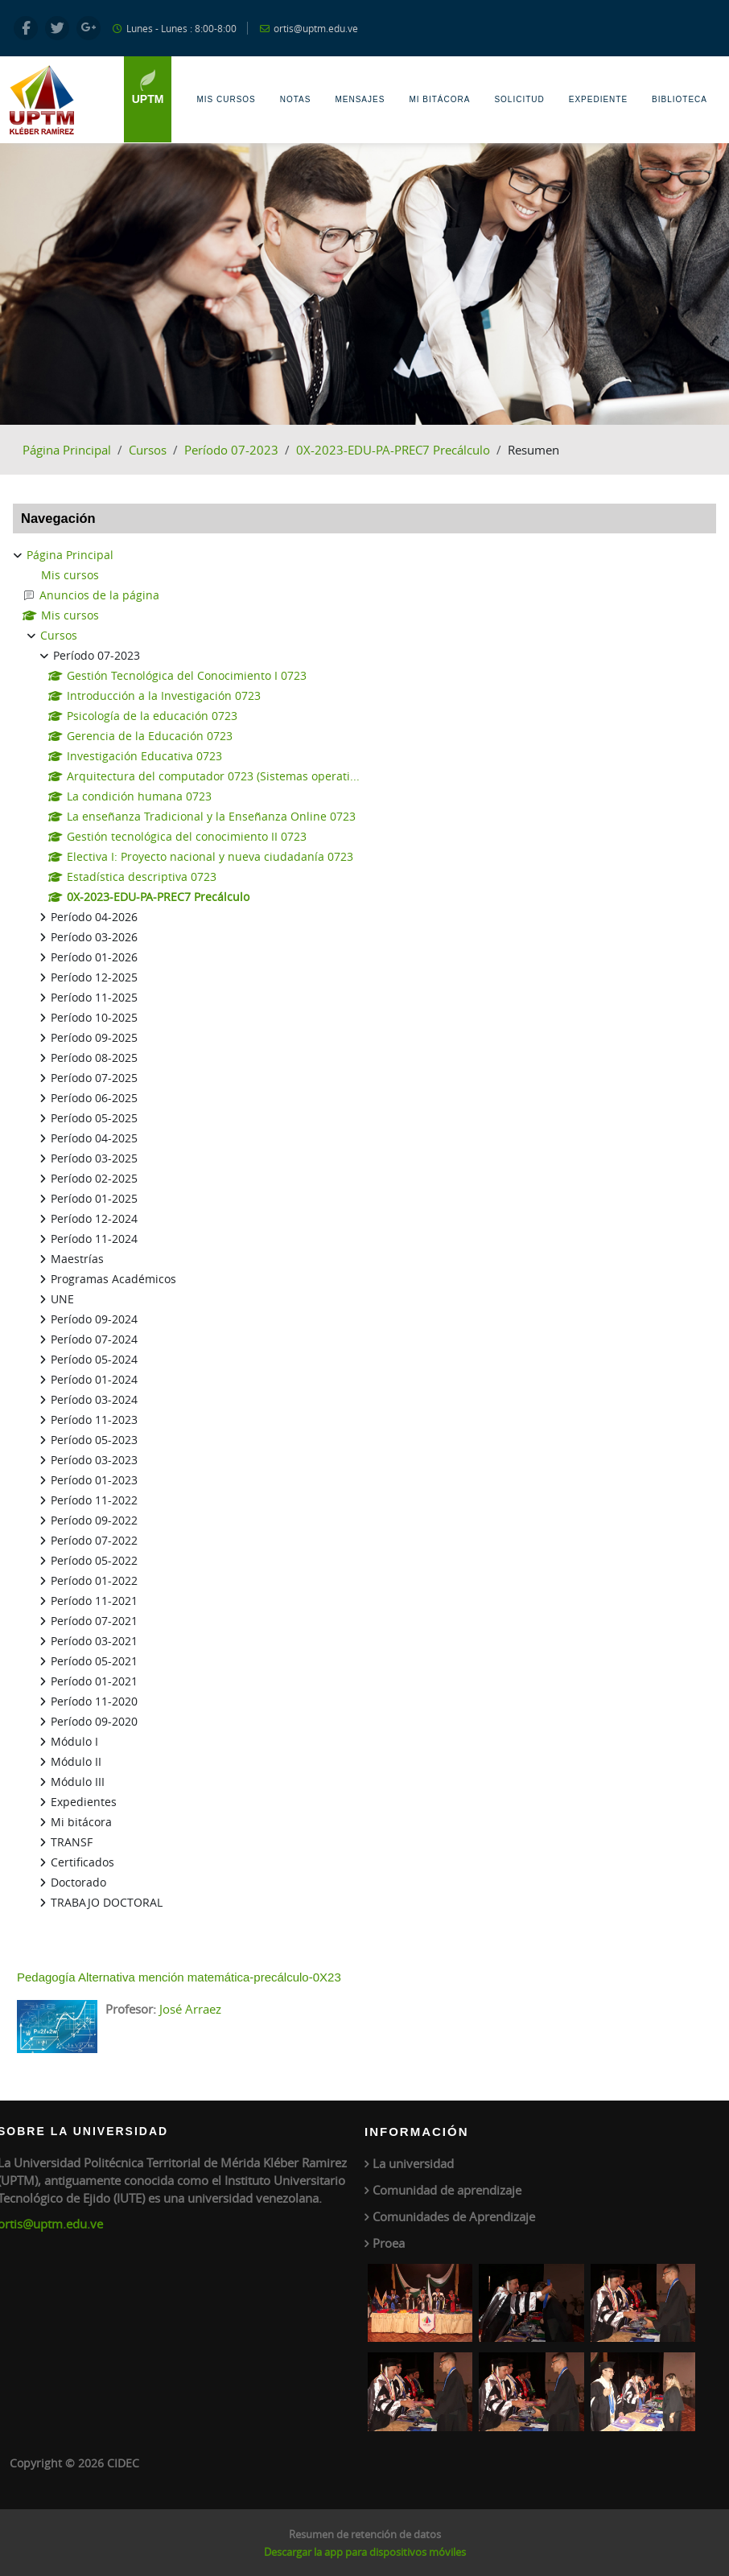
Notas (295, 99)
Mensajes (360, 99)
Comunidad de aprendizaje (447, 2190)
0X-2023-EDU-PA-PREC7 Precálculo (393, 450)
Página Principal (67, 450)
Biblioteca (679, 99)
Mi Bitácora (439, 99)
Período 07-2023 (231, 450)
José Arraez (190, 2009)
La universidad (413, 2163)
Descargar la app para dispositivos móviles (365, 2552)
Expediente (598, 99)
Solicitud (519, 99)
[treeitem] (364, 1228)
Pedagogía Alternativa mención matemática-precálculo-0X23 (179, 1977)
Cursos (148, 450)
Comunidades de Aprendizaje (454, 2216)
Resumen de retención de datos (365, 2534)
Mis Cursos (225, 99)
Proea (389, 2243)
